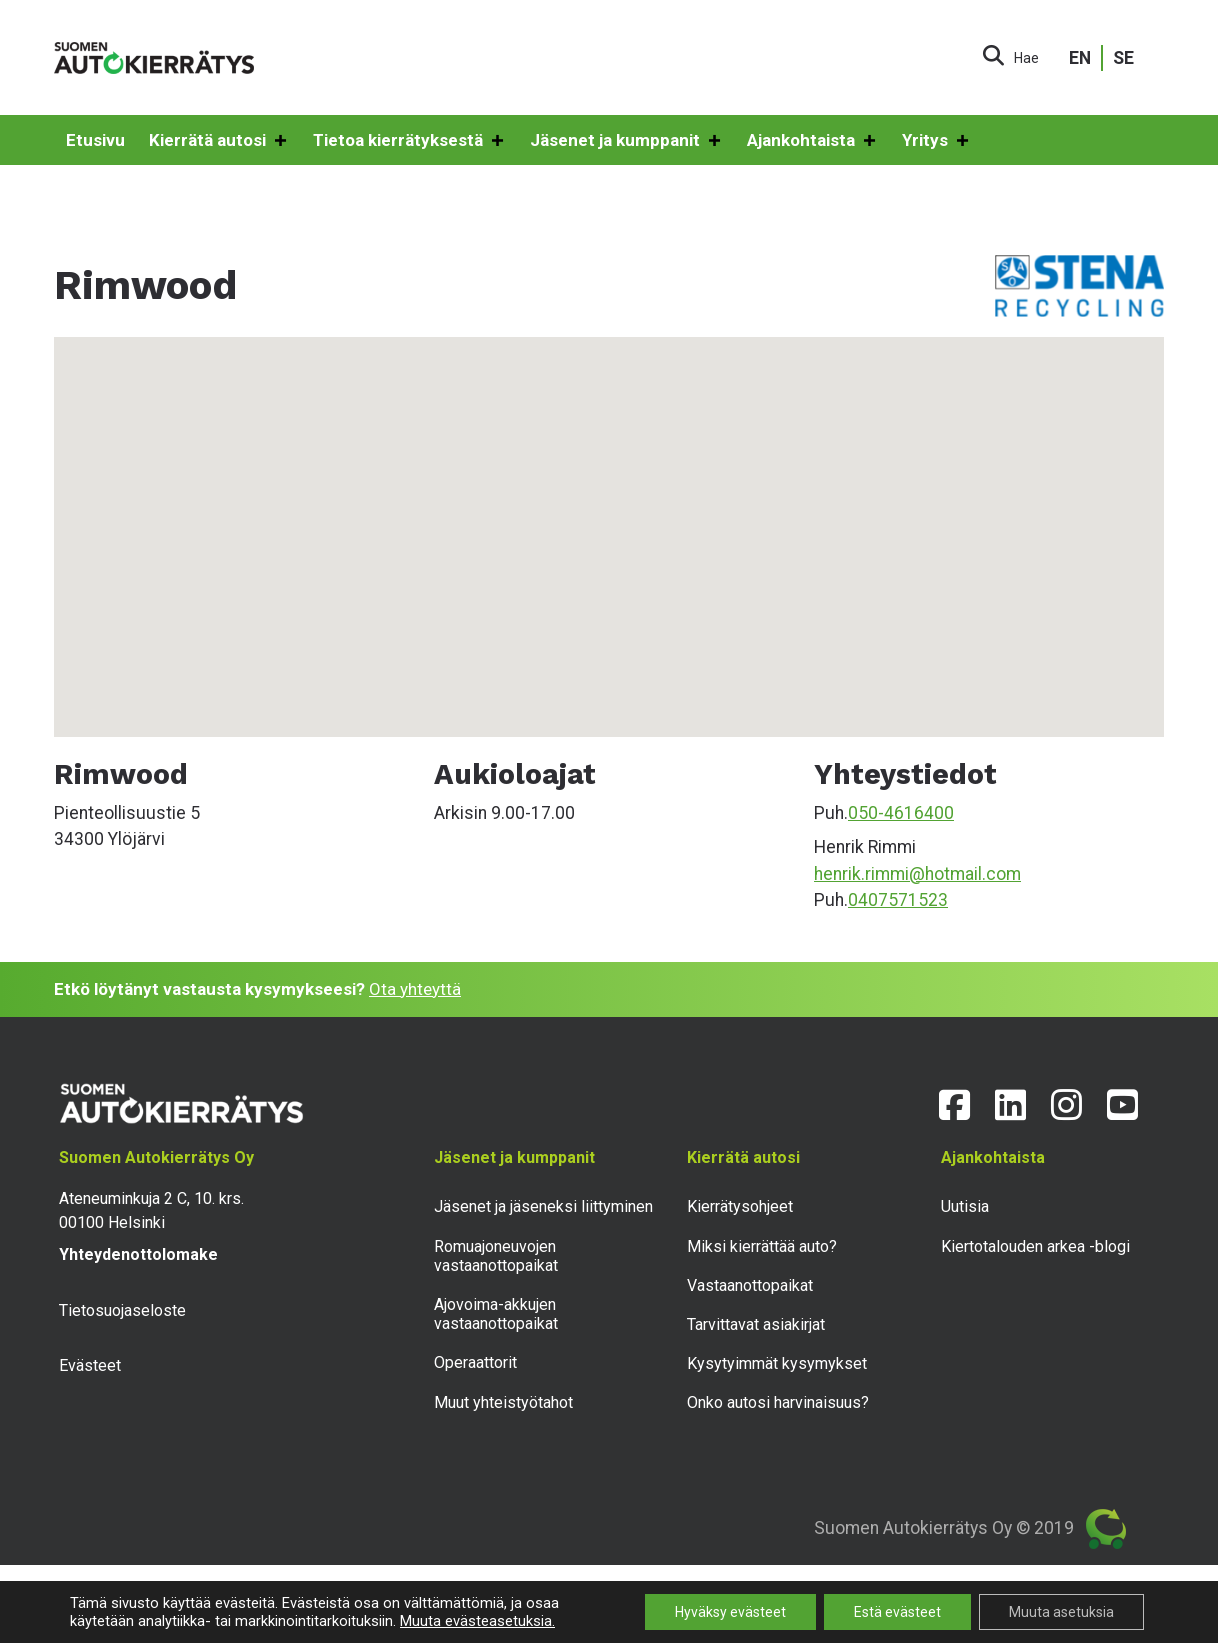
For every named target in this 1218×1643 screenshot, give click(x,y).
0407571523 (898, 900)
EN (1080, 58)
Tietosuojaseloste (122, 1310)
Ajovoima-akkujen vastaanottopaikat (496, 1314)
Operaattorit (475, 1362)
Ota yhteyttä (415, 989)
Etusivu (95, 140)
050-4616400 (901, 813)
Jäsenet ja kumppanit (626, 141)
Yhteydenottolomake (138, 1254)
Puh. (831, 813)
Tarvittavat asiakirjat (756, 1324)
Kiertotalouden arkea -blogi (1035, 1246)
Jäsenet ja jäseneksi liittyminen (543, 1206)
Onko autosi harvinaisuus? (778, 1402)
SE (1123, 58)
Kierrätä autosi (219, 141)
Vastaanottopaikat (750, 1285)
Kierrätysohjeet (740, 1206)
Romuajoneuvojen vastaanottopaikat (496, 1256)
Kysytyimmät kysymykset (777, 1363)
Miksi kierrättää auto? (762, 1246)
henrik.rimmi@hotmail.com (917, 874)
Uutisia (965, 1206)
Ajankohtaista (812, 141)
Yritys (936, 141)
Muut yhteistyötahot (503, 1402)
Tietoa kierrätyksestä (409, 141)
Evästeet (90, 1365)
